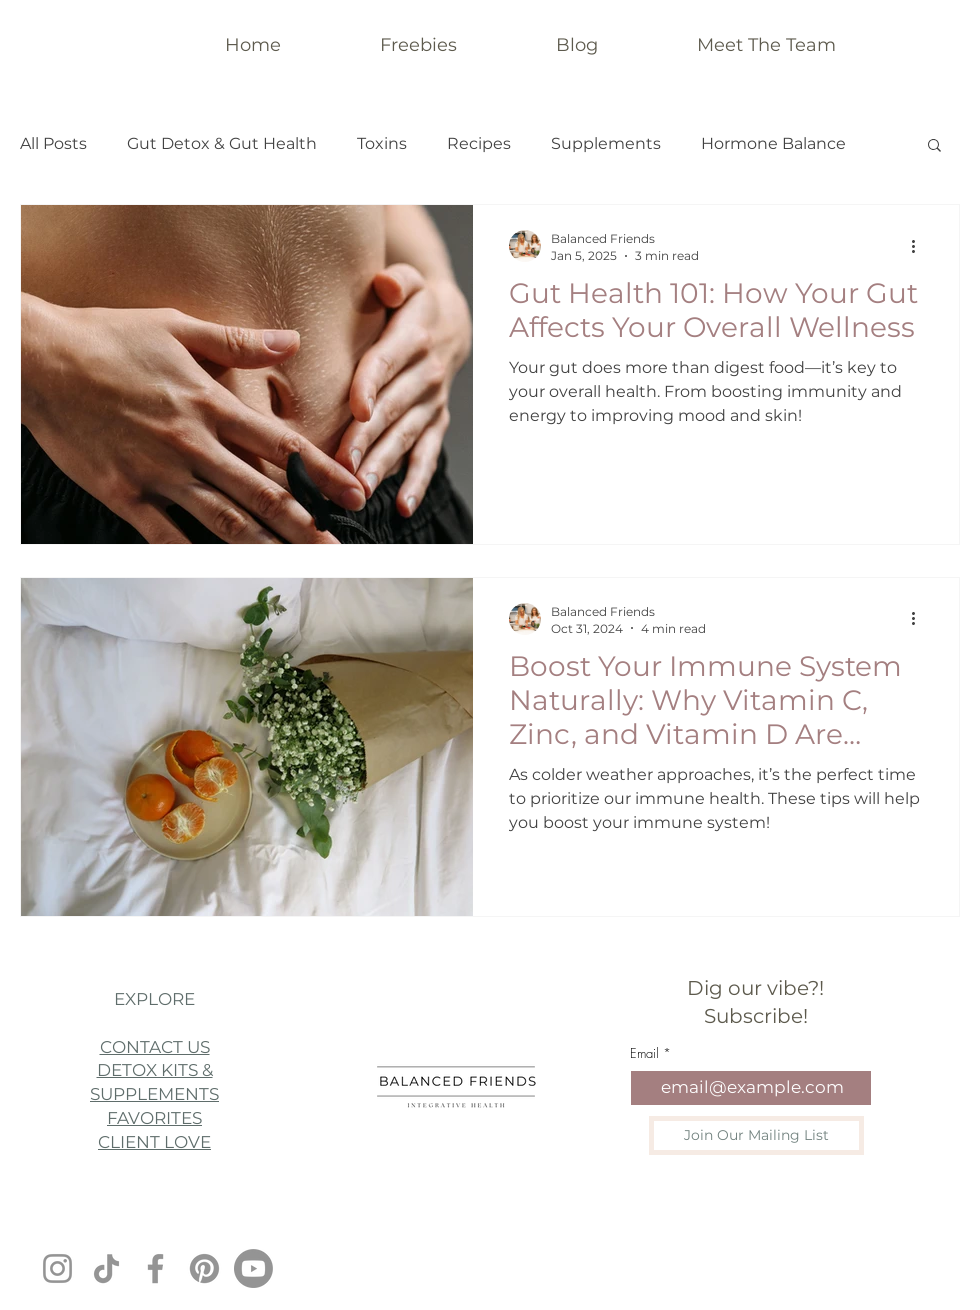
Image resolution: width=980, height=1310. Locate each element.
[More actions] (920, 246)
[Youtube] (253, 1268)
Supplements (606, 143)
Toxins (382, 143)
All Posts (53, 143)
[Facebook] (155, 1268)
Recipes (479, 143)
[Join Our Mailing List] (756, 1135)
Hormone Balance (773, 143)
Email (644, 1053)
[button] (934, 146)
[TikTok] (106, 1268)
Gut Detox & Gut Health (222, 143)
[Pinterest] (204, 1268)
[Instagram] (57, 1268)
